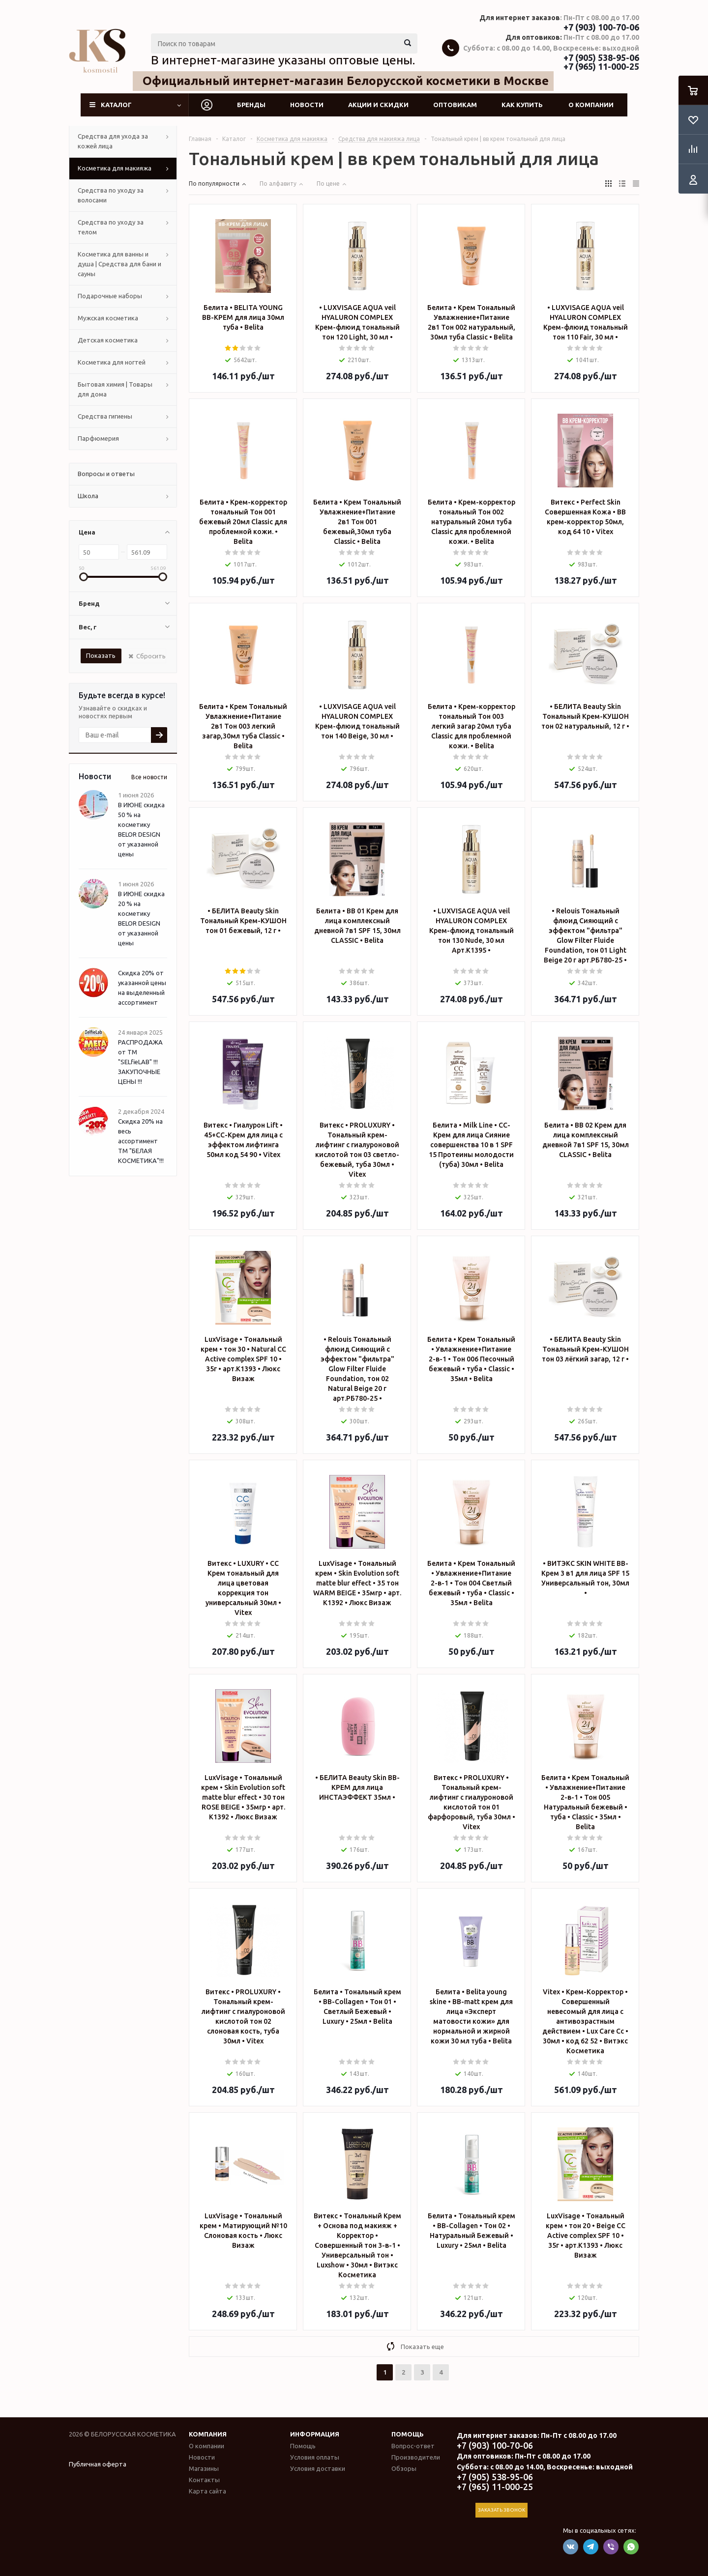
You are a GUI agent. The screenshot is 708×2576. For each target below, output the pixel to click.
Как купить (522, 104)
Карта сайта (207, 2491)
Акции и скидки (378, 104)
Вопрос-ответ (413, 2445)
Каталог (116, 104)
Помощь (407, 2434)
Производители (415, 2457)
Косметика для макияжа (114, 168)
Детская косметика (108, 340)
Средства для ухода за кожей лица (113, 141)
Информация (314, 2434)
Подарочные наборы (110, 295)
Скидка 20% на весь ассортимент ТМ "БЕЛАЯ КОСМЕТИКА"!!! (141, 1141)
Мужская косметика (108, 317)
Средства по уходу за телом (111, 227)
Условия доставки (317, 2468)
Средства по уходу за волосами (111, 195)
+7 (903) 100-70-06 (601, 27)
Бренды (251, 104)
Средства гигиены (105, 416)
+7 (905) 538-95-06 (601, 57)
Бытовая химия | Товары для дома (115, 389)
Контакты (204, 2479)
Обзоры (403, 2468)
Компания (208, 2434)
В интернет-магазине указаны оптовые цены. (283, 60)
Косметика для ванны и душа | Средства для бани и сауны (119, 264)
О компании (591, 104)
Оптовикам (455, 104)
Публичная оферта (97, 2464)
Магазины (204, 2468)
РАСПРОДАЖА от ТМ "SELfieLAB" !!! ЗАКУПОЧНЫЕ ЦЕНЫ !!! (140, 1062)
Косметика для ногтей (112, 362)
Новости (307, 104)
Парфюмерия (98, 438)
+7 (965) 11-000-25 (601, 66)
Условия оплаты (314, 2457)
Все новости (149, 777)
